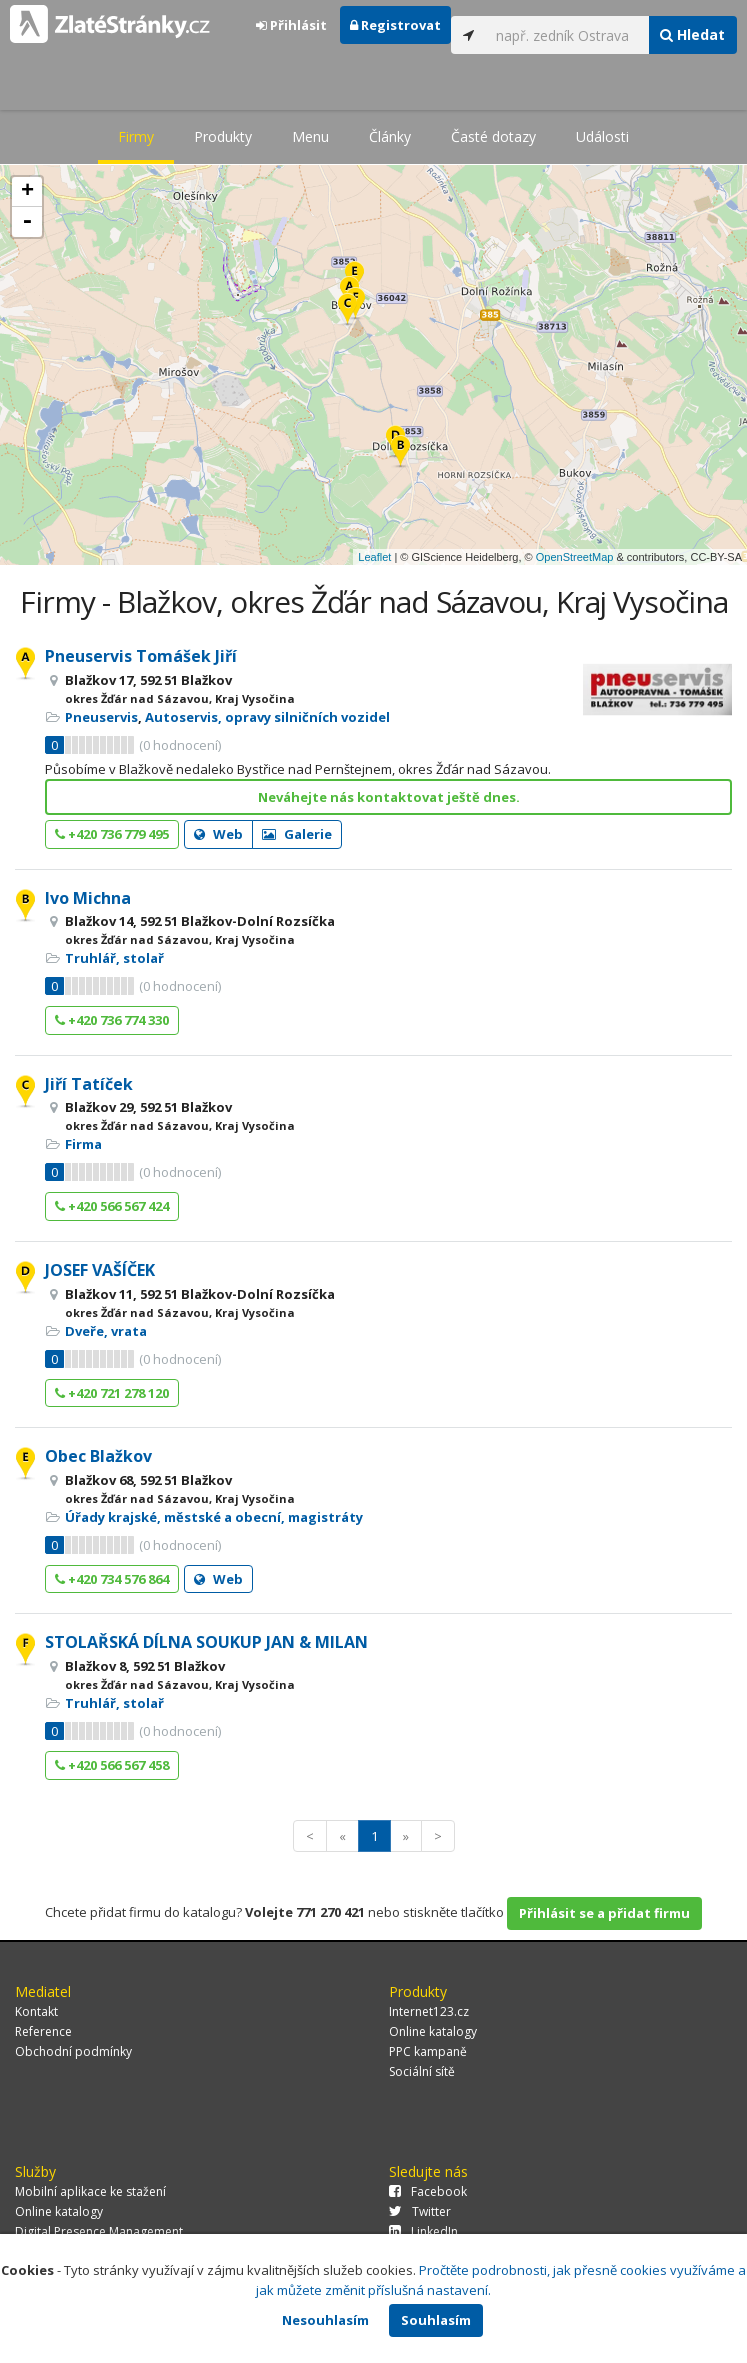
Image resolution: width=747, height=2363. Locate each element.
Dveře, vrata (106, 1331)
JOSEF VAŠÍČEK (100, 1270)
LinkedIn (423, 2231)
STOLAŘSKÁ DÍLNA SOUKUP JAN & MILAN (206, 1642)
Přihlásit (291, 25)
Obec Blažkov (98, 1456)
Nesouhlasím (325, 2320)
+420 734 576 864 (112, 1579)
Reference (43, 2031)
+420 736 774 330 (112, 1020)
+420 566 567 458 (112, 1765)
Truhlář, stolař (114, 958)
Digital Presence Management (99, 2231)
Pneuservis (101, 717)
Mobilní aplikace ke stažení (90, 2191)
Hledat (692, 34)
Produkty (223, 136)
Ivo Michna (88, 898)
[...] (567, 35)
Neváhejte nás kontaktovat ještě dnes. (389, 797)
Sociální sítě (422, 2071)
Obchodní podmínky (73, 2051)
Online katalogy (433, 2031)
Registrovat (395, 25)
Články (390, 136)
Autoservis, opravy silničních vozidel (267, 717)
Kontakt (36, 2011)
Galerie (297, 834)
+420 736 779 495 (112, 834)
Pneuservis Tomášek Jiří (141, 656)
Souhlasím (436, 2320)
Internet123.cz (429, 2011)
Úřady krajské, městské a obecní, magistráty (214, 1517)
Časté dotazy (493, 136)
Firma (83, 1144)
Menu (310, 136)
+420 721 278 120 (112, 1393)
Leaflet (374, 557)
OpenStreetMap (575, 557)
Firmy (136, 136)
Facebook (428, 2191)
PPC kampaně (428, 2051)
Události (602, 136)
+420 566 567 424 (112, 1206)
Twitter (420, 2211)
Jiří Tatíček (89, 1084)
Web (218, 834)
